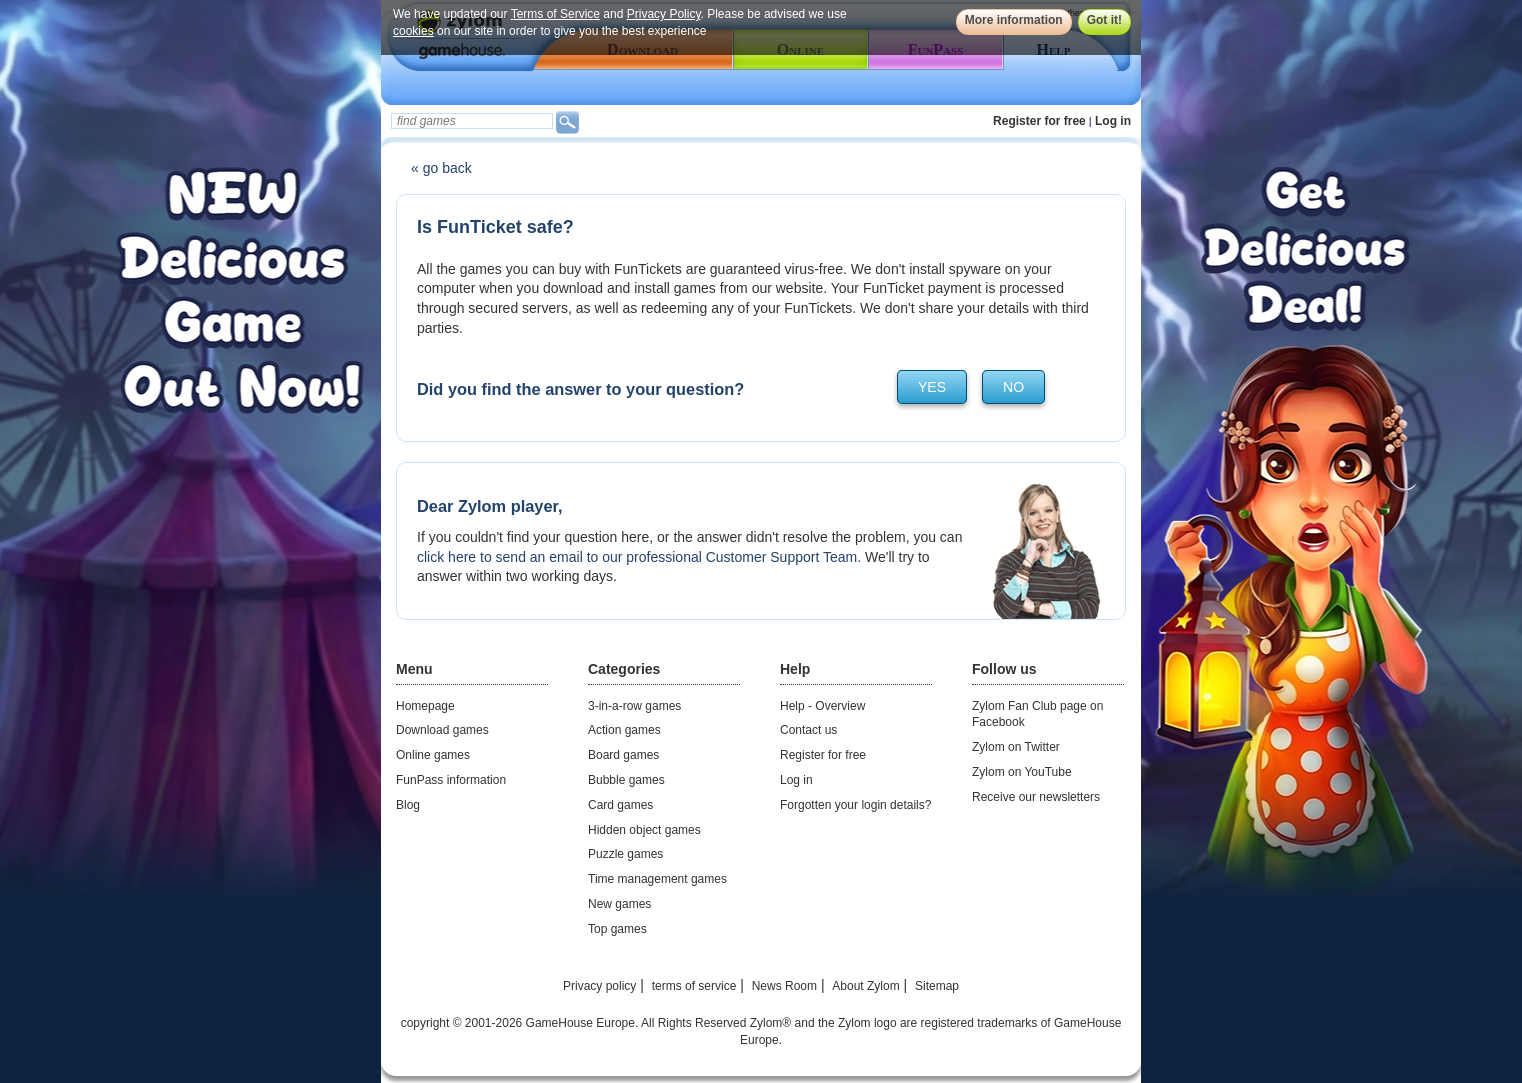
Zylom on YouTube (1022, 772)
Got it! (1104, 20)
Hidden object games (644, 830)
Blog (408, 805)
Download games (442, 730)
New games (619, 904)
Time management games (657, 879)
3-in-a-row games (634, 706)
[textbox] (472, 121)
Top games (617, 929)
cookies (413, 31)
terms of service (694, 986)
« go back (441, 168)
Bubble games (626, 780)
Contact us (808, 730)
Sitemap (937, 986)
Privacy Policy (664, 14)
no (1013, 387)
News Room (784, 986)
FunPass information (451, 780)
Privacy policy (599, 986)
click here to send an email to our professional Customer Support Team (637, 557)
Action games (624, 730)
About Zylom (865, 986)
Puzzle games (625, 854)
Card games (620, 805)
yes (932, 387)
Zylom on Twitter (1016, 747)
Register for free (1039, 121)
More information (1014, 20)
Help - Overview (822, 706)
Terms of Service (555, 14)
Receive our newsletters (1036, 797)
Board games (623, 755)
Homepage (425, 706)
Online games (433, 755)
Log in (1113, 121)
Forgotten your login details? (855, 805)
